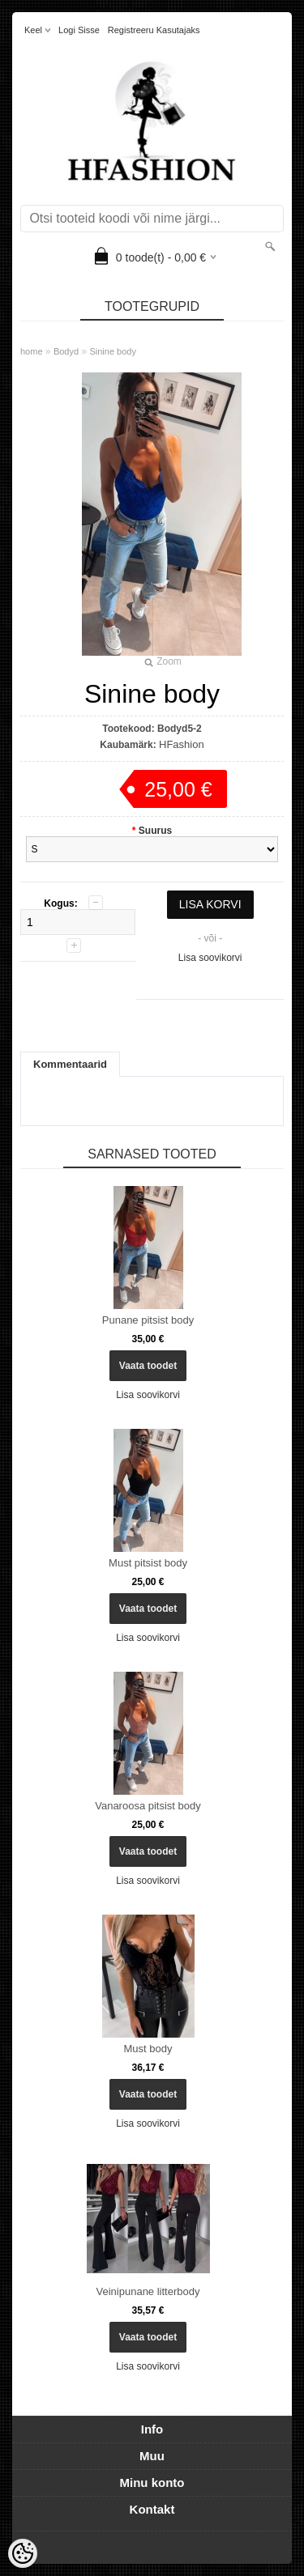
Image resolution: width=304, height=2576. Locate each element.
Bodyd (66, 351)
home (31, 351)
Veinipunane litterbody (148, 2291)
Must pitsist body (148, 1563)
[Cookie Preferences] (22, 2553)
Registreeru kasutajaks (154, 30)
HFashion (181, 744)
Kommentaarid (70, 1064)
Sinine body (112, 351)
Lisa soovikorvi (210, 957)
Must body (148, 2049)
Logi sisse (79, 30)
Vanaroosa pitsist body (148, 1806)
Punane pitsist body (148, 1320)
